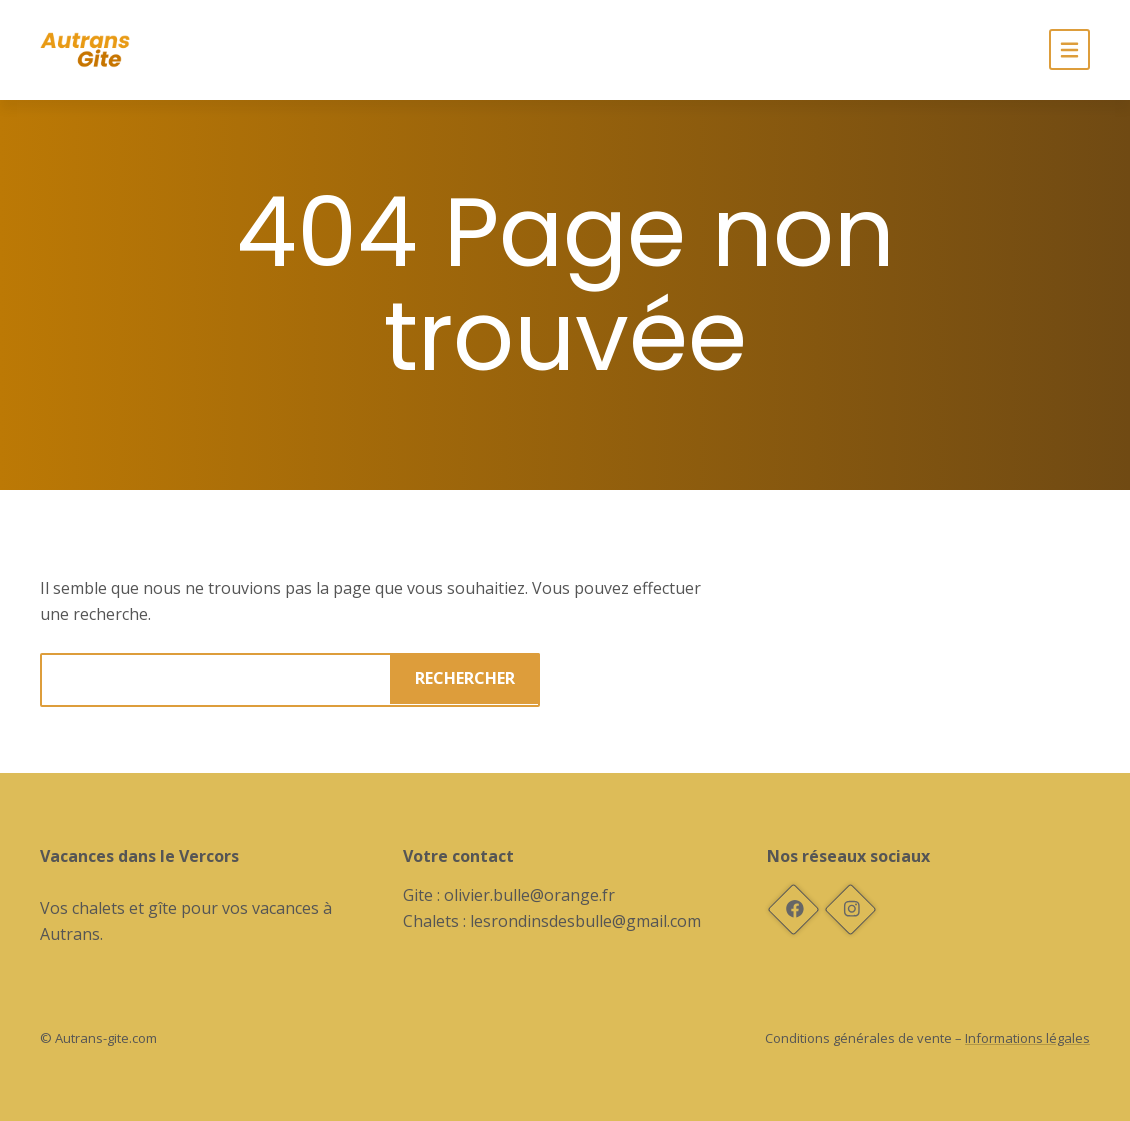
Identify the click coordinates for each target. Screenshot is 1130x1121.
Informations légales (1027, 1038)
